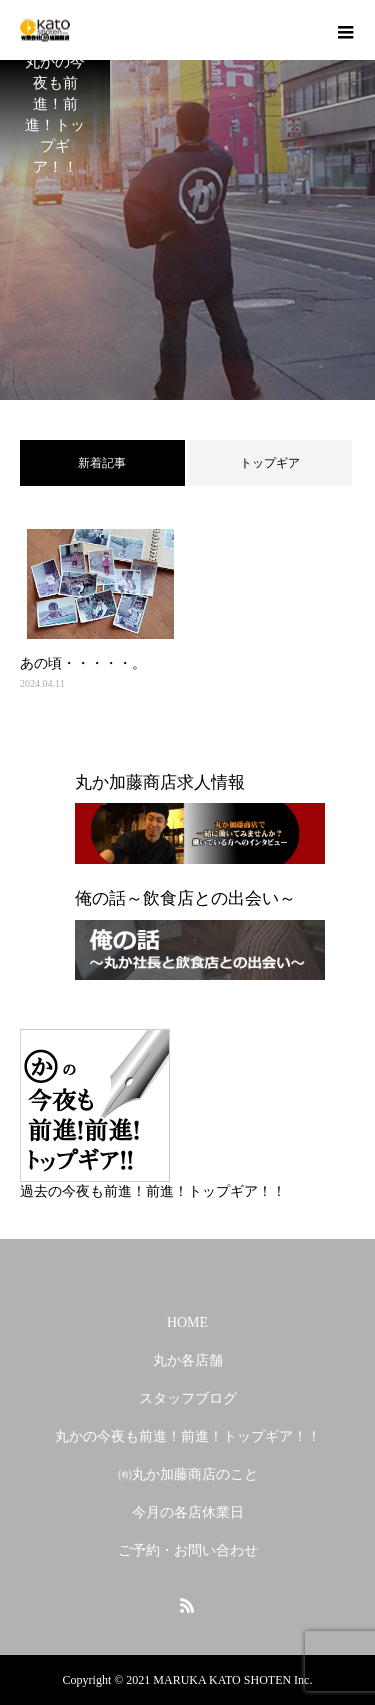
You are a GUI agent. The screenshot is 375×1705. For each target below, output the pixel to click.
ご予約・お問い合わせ (188, 1550)
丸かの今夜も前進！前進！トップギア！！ (188, 1436)
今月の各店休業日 (188, 1512)
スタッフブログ (188, 1398)
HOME (187, 1322)
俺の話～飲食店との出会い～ (185, 898)
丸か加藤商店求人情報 (160, 782)
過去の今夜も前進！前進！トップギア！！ (153, 1191)
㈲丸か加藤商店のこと (188, 1474)
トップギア (270, 463)
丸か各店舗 (188, 1360)
